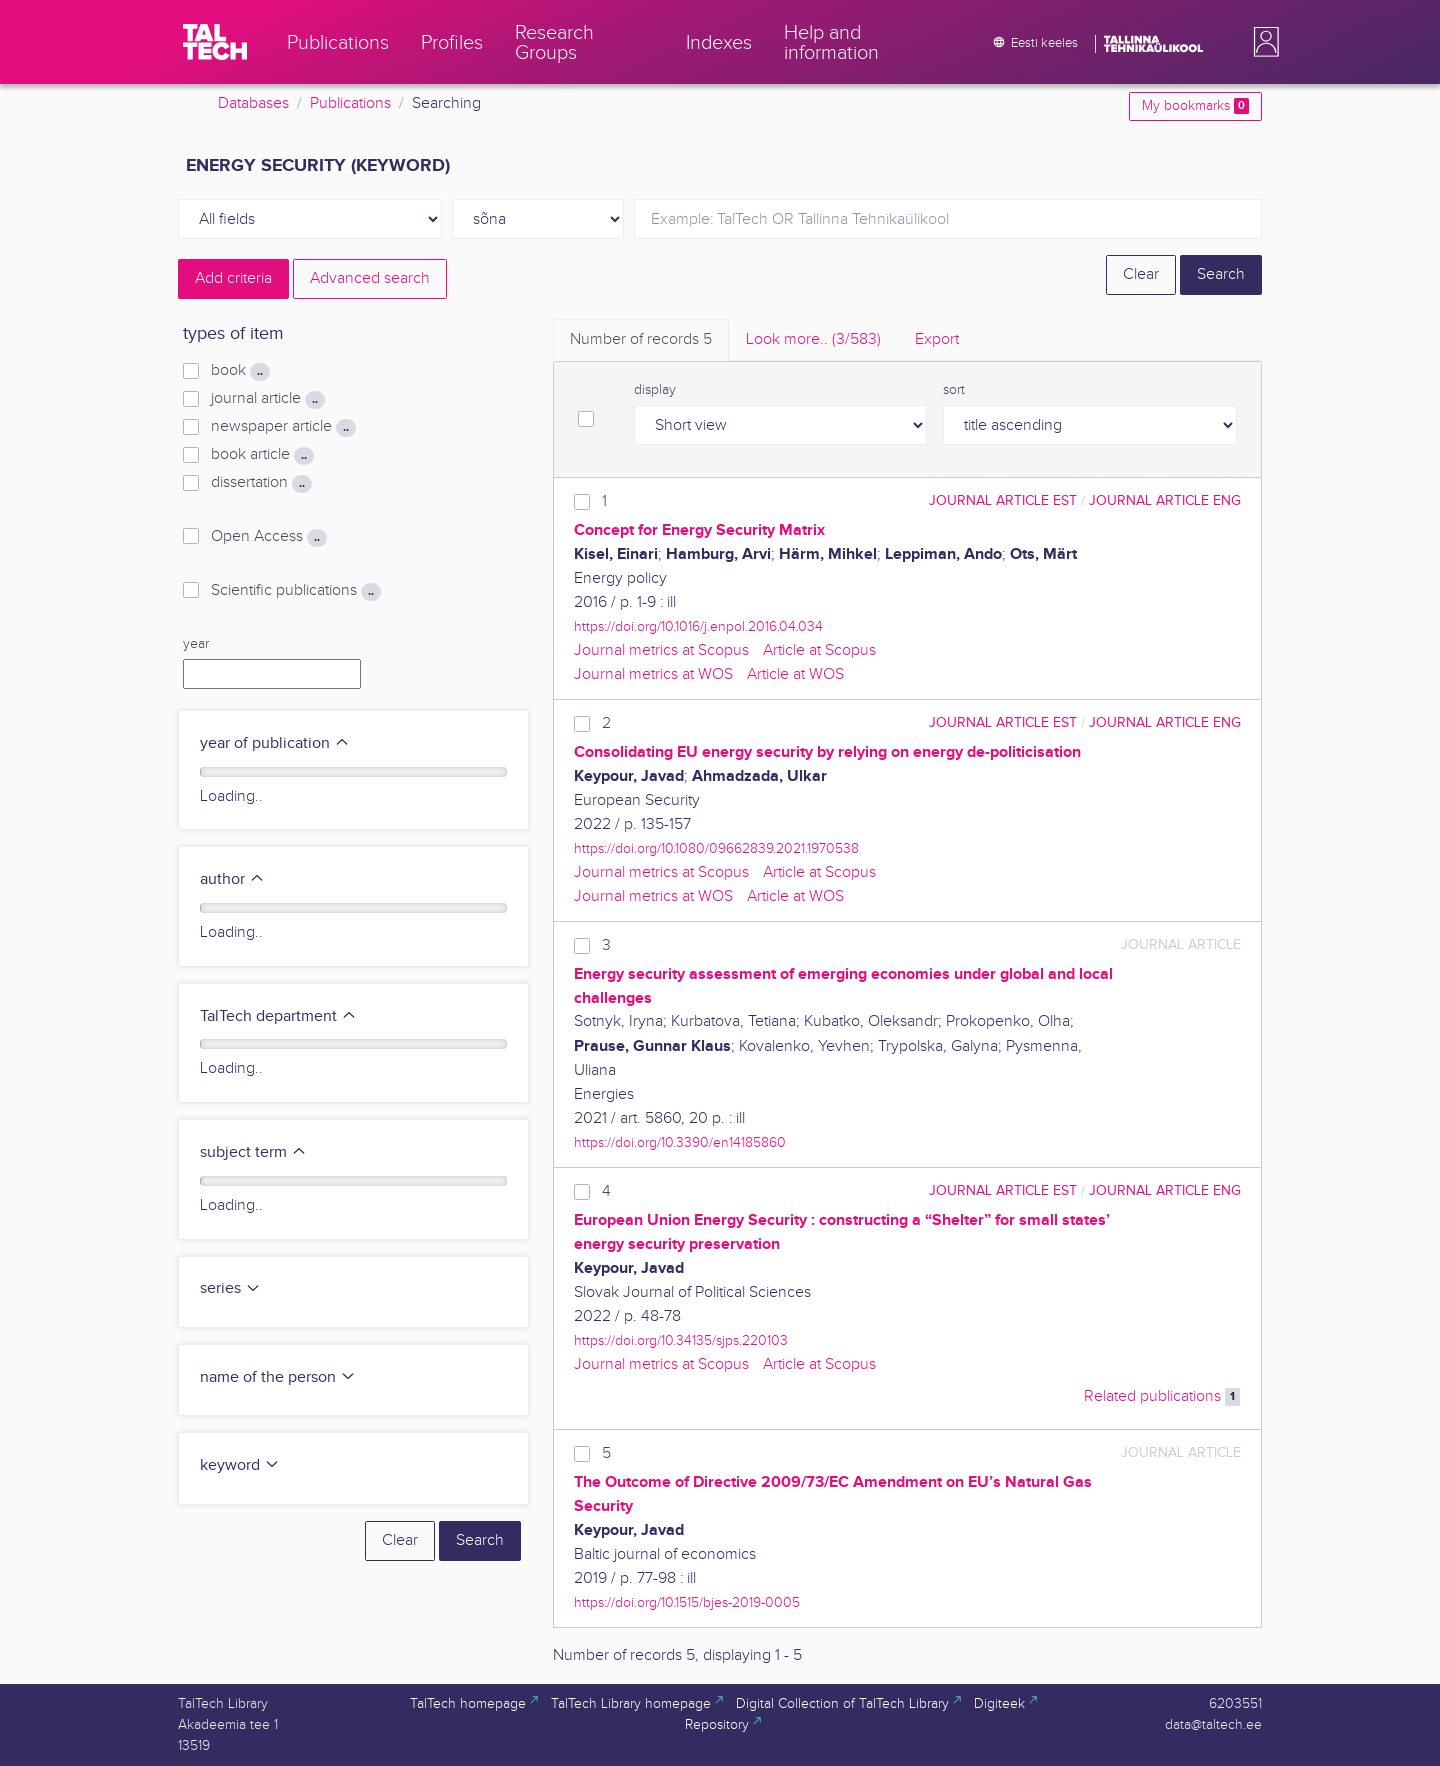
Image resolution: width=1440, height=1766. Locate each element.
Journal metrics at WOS (653, 674)
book (240, 371)
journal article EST (1003, 500)
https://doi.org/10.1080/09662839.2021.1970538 (716, 848)
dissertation (261, 483)
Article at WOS (795, 674)
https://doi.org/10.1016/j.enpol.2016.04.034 (698, 626)
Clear (1141, 274)
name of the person (278, 1377)
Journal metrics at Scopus (661, 650)
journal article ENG (1165, 500)
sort (954, 390)
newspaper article (283, 427)
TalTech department (278, 1016)
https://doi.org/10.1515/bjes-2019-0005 (687, 1602)
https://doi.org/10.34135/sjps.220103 (681, 1340)
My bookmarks (1195, 106)
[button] (1262, 42)
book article (262, 455)
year (196, 644)
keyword (240, 1465)
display (655, 390)
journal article (268, 399)
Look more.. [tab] (813, 339)
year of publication (275, 743)
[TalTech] (215, 42)
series (230, 1288)
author (232, 879)
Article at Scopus (819, 650)
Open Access (269, 537)
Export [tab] (937, 339)
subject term (253, 1152)
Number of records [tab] (641, 339)
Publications (350, 103)
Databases (253, 103)
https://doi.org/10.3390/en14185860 (680, 1142)
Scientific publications (296, 591)
